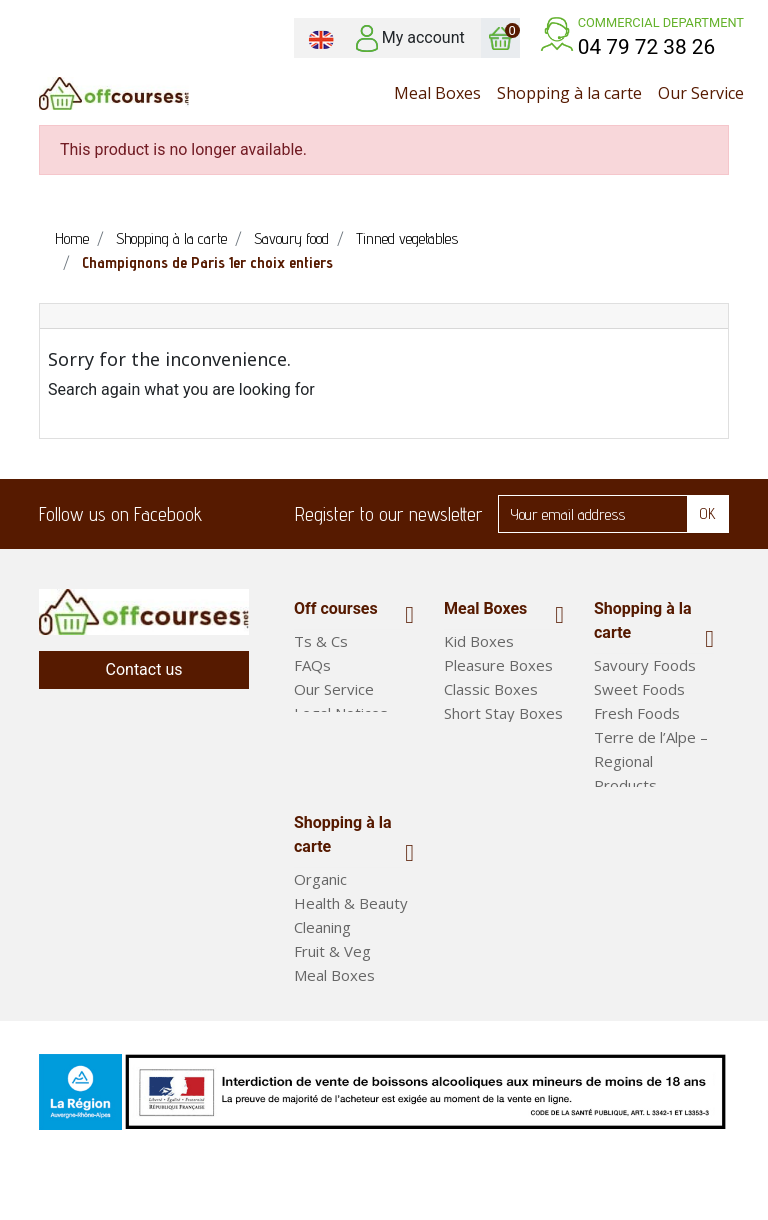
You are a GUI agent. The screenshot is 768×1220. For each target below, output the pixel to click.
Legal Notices (341, 713)
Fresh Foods (637, 713)
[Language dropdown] (321, 38)
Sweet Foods (639, 689)
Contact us (144, 669)
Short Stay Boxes (503, 713)
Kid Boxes (479, 641)
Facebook (230, 514)
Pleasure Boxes (498, 665)
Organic (320, 914)
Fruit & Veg (332, 986)
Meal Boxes (485, 608)
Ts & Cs (321, 641)
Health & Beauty (351, 938)
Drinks (615, 809)
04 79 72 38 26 (647, 47)
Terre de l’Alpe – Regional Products (651, 761)
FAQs (312, 665)
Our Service (334, 689)
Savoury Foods (645, 665)
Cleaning (322, 962)
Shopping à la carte (643, 620)
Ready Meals (338, 1034)
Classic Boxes (491, 689)
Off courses (336, 608)
